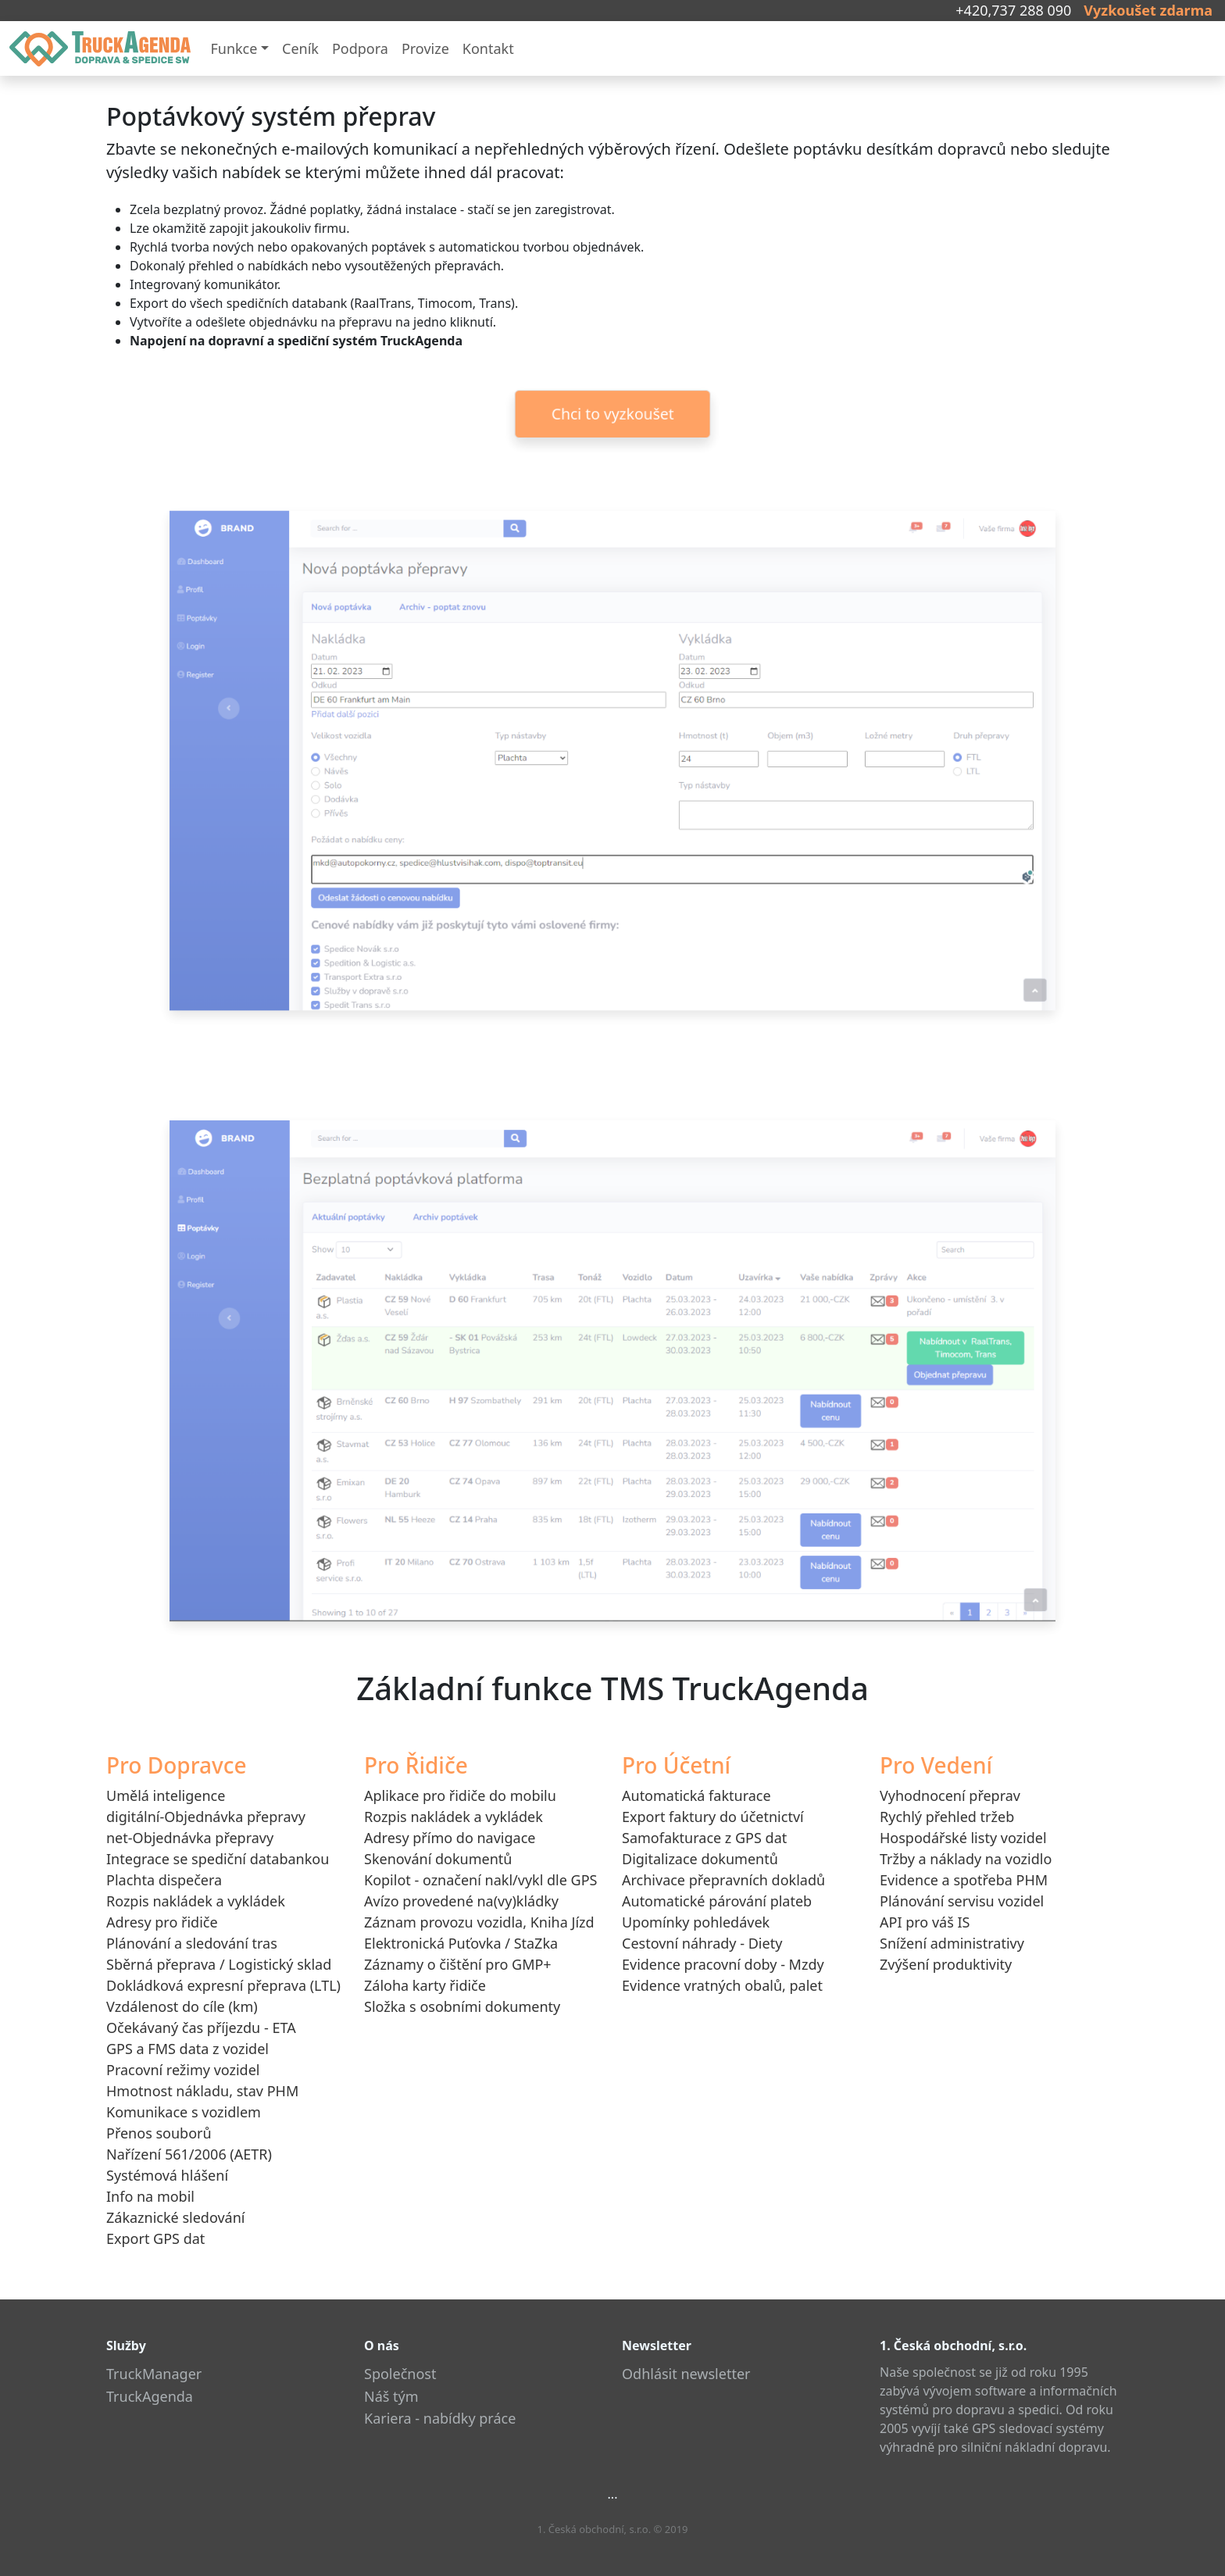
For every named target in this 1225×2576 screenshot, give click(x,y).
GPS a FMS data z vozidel (187, 2048)
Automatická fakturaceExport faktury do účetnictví (713, 1806)
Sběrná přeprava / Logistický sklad (218, 1964)
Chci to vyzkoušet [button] (612, 413)
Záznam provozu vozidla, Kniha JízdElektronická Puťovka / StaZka (479, 1933)
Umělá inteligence (165, 1795)
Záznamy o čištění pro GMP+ (458, 1964)
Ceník (300, 48)
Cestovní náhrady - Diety (702, 1943)
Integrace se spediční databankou (217, 1858)
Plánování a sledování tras (191, 1943)
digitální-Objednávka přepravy (205, 1816)
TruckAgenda (149, 2396)
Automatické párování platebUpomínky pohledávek (717, 1911)
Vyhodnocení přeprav (950, 1795)
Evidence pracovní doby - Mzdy (723, 1964)
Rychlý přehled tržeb (947, 1816)
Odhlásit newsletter (686, 2373)
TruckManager (154, 2373)
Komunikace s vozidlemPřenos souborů (183, 2122)
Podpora (360, 48)
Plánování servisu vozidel (962, 1901)
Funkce (233, 48)
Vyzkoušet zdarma (1148, 10)
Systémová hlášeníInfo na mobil (167, 2186)
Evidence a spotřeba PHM (964, 1879)
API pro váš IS (925, 1922)
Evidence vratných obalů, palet (722, 1985)
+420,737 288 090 (1013, 10)
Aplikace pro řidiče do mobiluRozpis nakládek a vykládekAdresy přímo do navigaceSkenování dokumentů (460, 1827)
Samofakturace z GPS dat (704, 1837)
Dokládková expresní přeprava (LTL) (223, 1985)
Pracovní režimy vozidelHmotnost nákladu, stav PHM (202, 2080)
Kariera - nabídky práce (440, 2418)
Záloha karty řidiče (425, 1985)
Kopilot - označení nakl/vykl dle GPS (480, 1879)
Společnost (400, 2373)
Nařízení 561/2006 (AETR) (189, 2154)
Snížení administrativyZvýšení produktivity (952, 1954)
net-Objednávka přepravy (189, 1837)
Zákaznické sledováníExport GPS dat (175, 2228)
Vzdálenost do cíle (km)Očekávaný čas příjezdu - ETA (201, 2017)
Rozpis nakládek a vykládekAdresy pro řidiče (195, 1911)
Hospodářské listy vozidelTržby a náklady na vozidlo (966, 1848)
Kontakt (488, 48)
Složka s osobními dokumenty (462, 2006)
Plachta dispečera (164, 1879)
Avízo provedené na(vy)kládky (461, 1901)
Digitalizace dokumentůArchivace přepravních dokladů (723, 1869)
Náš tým (391, 2396)
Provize (425, 48)
